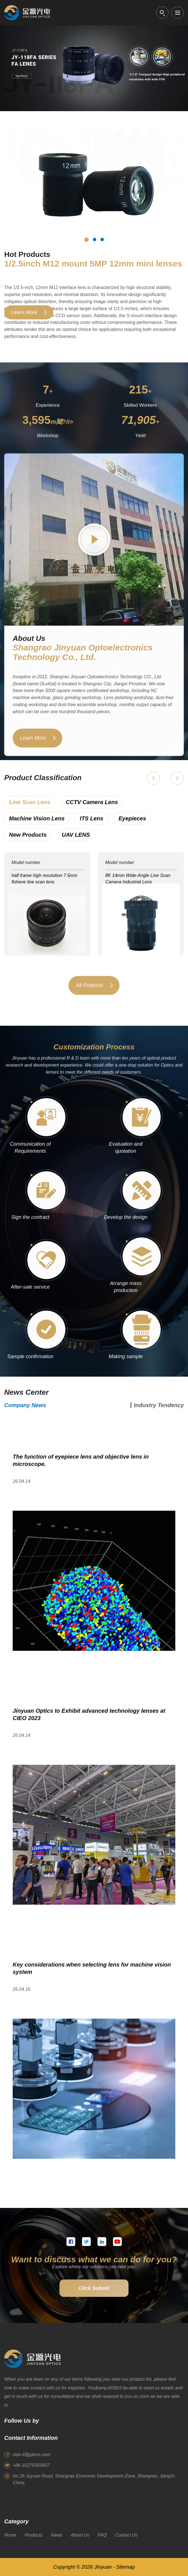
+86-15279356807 (31, 2465)
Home (10, 2535)
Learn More (24, 312)
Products (34, 2535)
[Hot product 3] (102, 239)
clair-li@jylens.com (31, 2454)
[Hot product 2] (94, 239)
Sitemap (125, 2567)
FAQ (102, 2535)
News (56, 2535)
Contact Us (126, 2535)
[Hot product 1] (86, 239)
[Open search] (162, 12)
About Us (80, 2535)
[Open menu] (177, 12)
